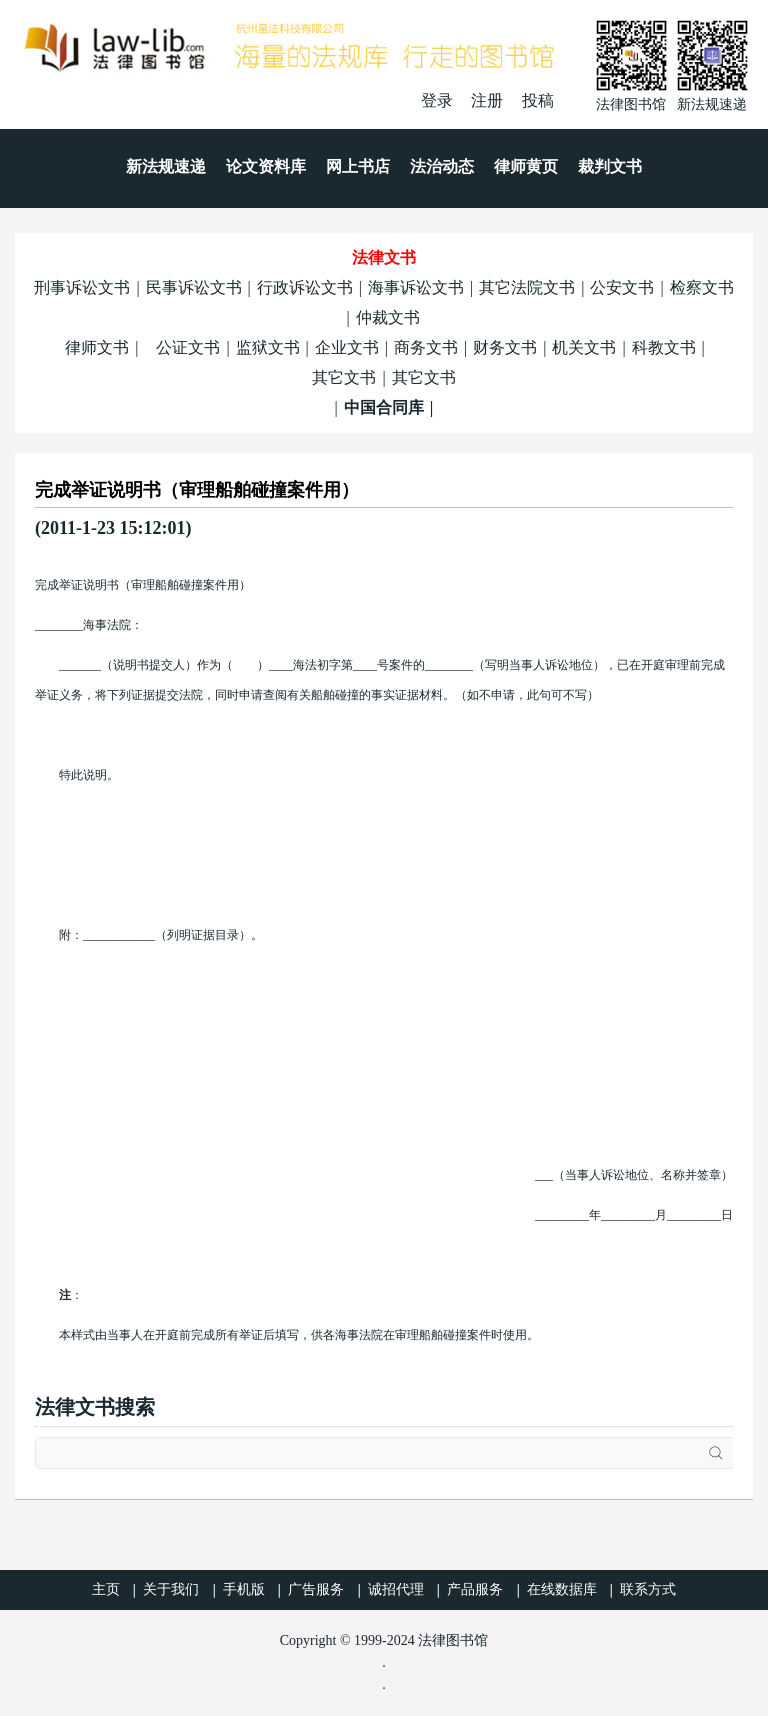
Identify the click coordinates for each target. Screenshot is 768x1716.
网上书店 (358, 166)
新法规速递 (166, 166)
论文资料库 (266, 166)
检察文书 (702, 287)
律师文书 (97, 347)
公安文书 (622, 287)
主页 (106, 1589)
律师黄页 (526, 166)
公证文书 (188, 347)
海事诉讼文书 (416, 287)
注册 (487, 100)
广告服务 (316, 1589)
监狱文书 (268, 347)
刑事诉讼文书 (82, 287)
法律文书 (384, 257)
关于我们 (171, 1589)
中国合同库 (384, 407)
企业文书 (347, 347)
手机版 (244, 1589)
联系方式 (648, 1589)
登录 (437, 100)
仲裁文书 (388, 317)
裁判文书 (610, 166)
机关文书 (584, 347)
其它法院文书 (527, 287)
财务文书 (505, 347)
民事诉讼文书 (194, 287)
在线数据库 (562, 1589)
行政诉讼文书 (305, 287)
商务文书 (426, 347)
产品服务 (475, 1589)
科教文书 (664, 347)
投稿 (538, 100)
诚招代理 (396, 1589)
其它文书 (344, 377)
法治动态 (442, 166)
